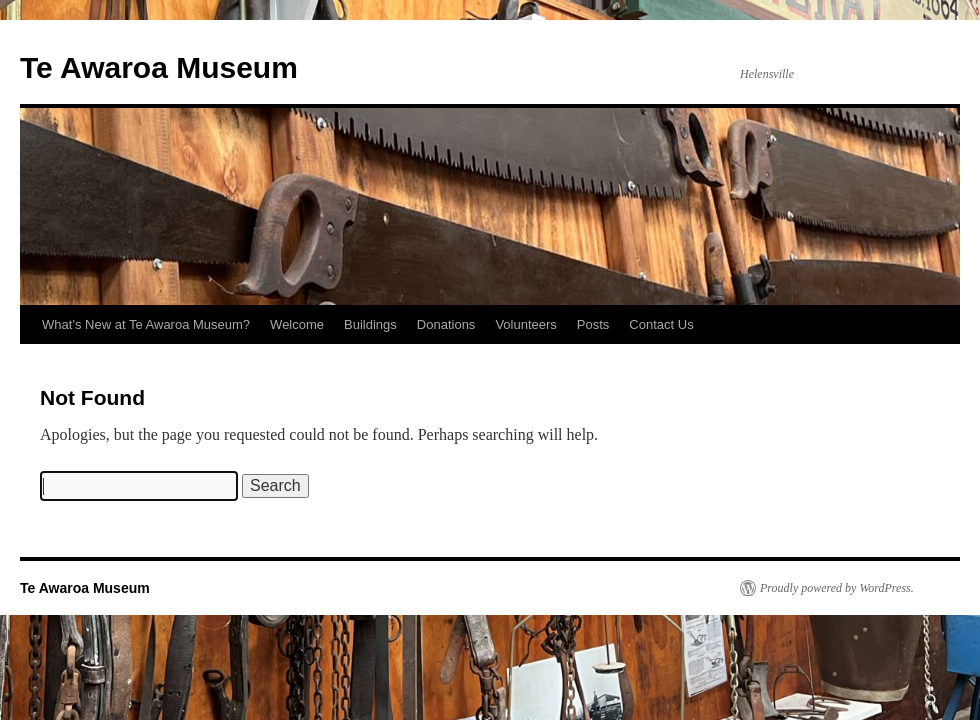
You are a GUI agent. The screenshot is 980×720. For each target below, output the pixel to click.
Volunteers (525, 324)
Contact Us (661, 324)
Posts (593, 324)
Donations (446, 324)
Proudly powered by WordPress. (837, 588)
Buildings (370, 324)
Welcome (297, 324)
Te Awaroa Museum (159, 67)
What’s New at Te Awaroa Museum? (146, 324)
